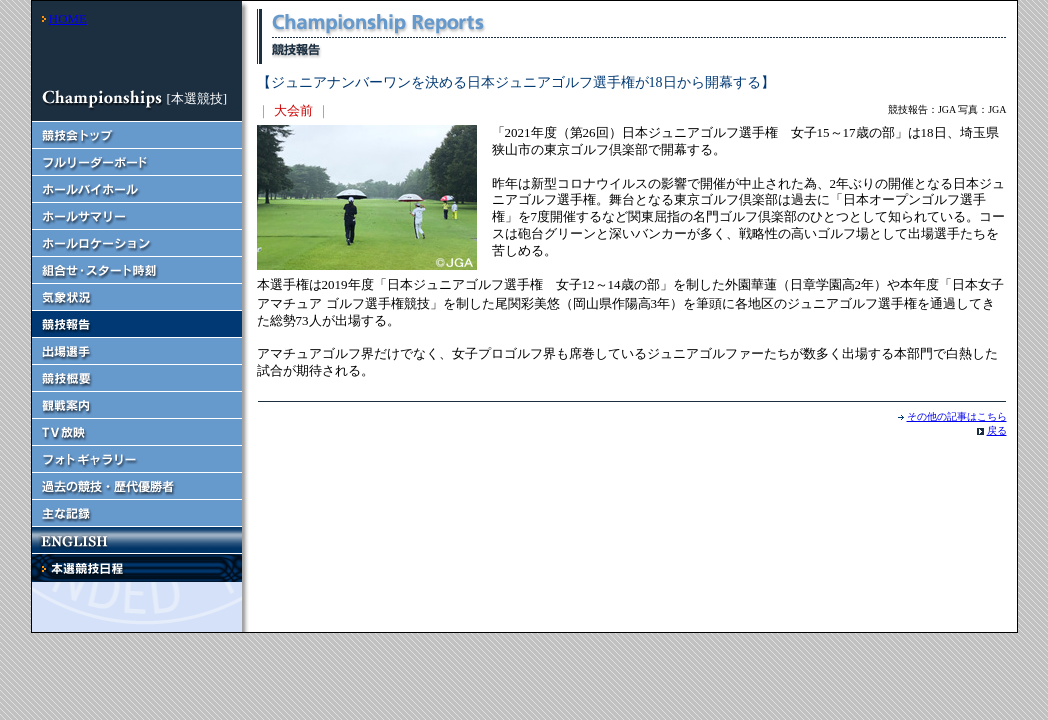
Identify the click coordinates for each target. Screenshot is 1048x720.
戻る (997, 430)
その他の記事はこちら (957, 416)
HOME (68, 18)
